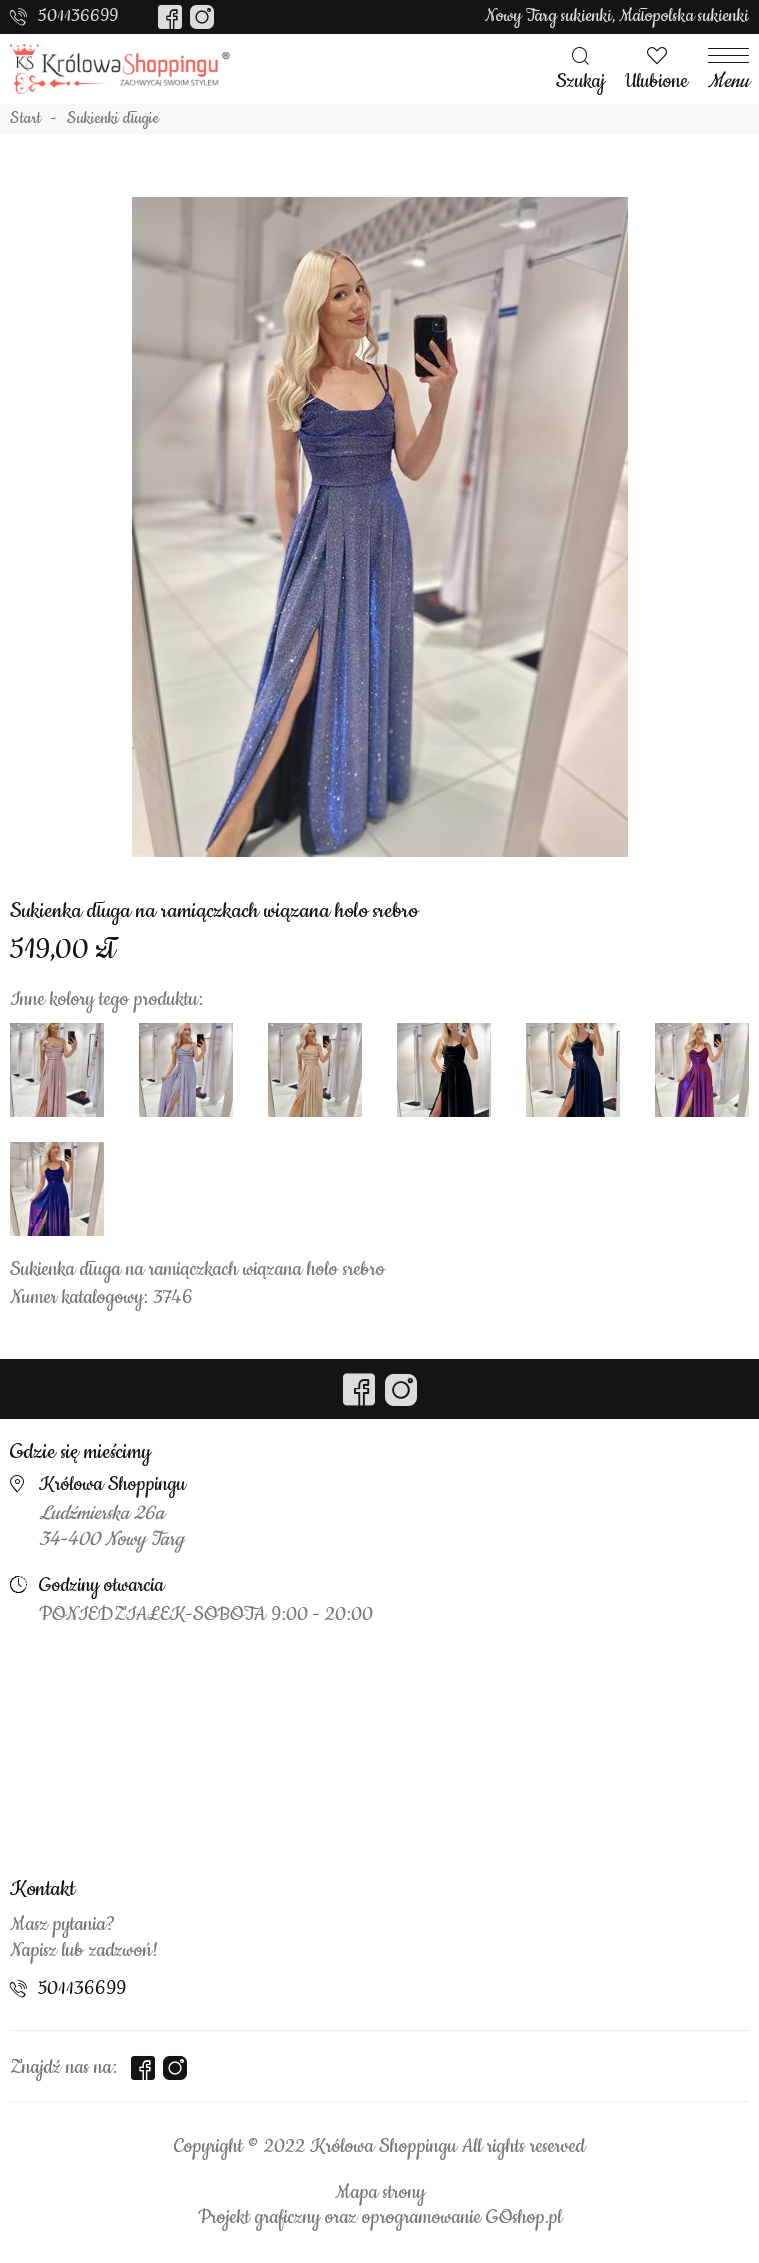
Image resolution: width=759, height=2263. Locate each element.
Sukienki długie (113, 119)
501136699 (78, 16)
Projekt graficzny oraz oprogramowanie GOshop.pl (380, 2218)
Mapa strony (380, 2193)
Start (25, 119)
